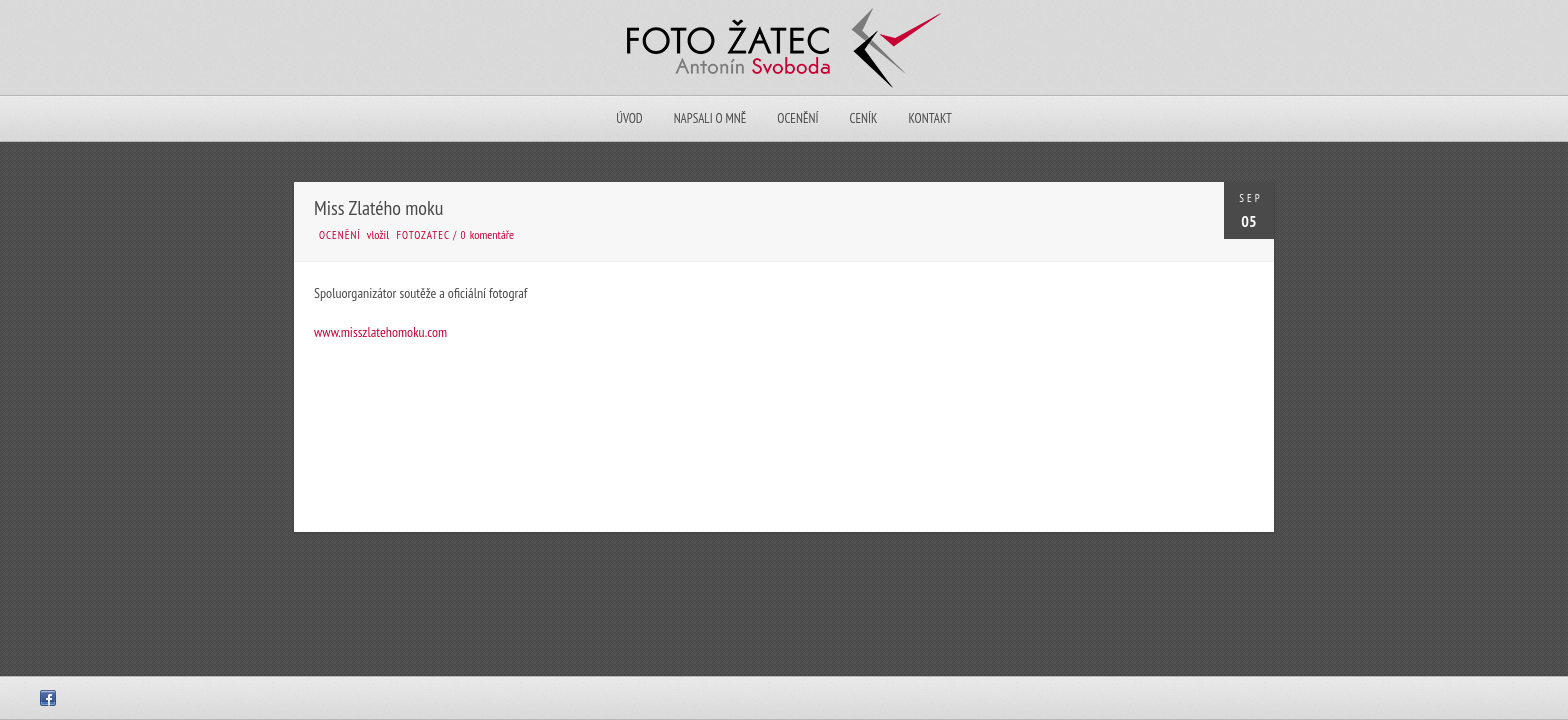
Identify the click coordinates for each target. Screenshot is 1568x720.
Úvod (629, 118)
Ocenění (797, 118)
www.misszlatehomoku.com (380, 332)
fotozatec (423, 235)
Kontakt (929, 118)
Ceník (863, 118)
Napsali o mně (710, 118)
